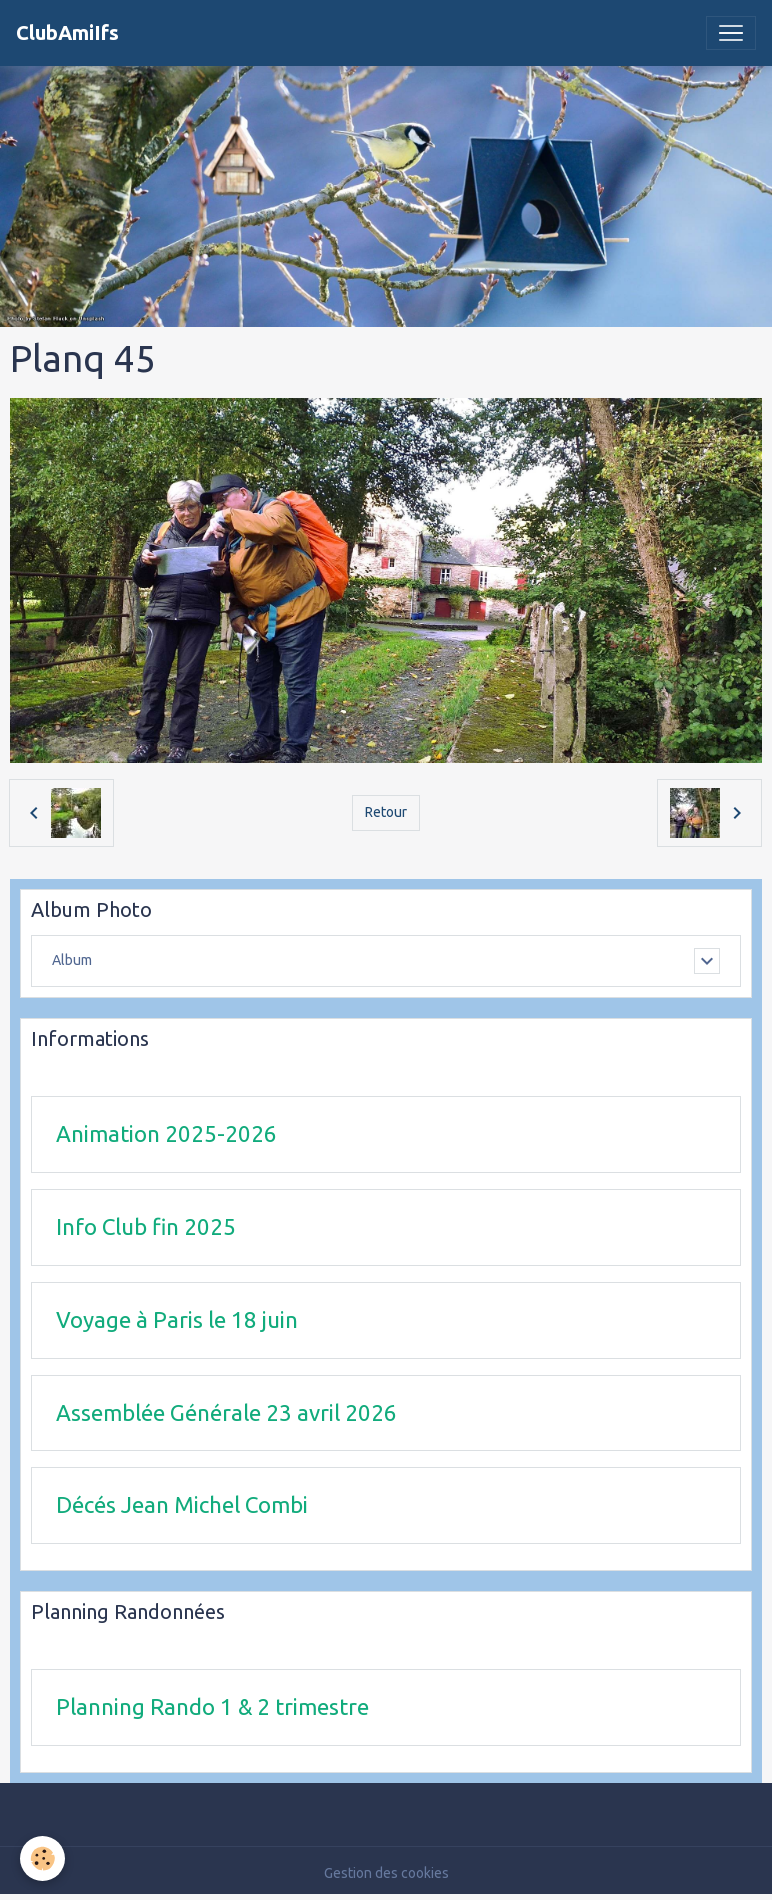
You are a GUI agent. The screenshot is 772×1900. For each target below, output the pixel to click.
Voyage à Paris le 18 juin (177, 1319)
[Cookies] (42, 1858)
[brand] (67, 33)
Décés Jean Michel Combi (182, 1504)
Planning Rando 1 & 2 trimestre (212, 1706)
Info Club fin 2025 (146, 1226)
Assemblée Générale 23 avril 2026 (226, 1412)
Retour (386, 812)
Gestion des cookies (386, 1873)
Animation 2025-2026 (166, 1133)
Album (72, 960)
